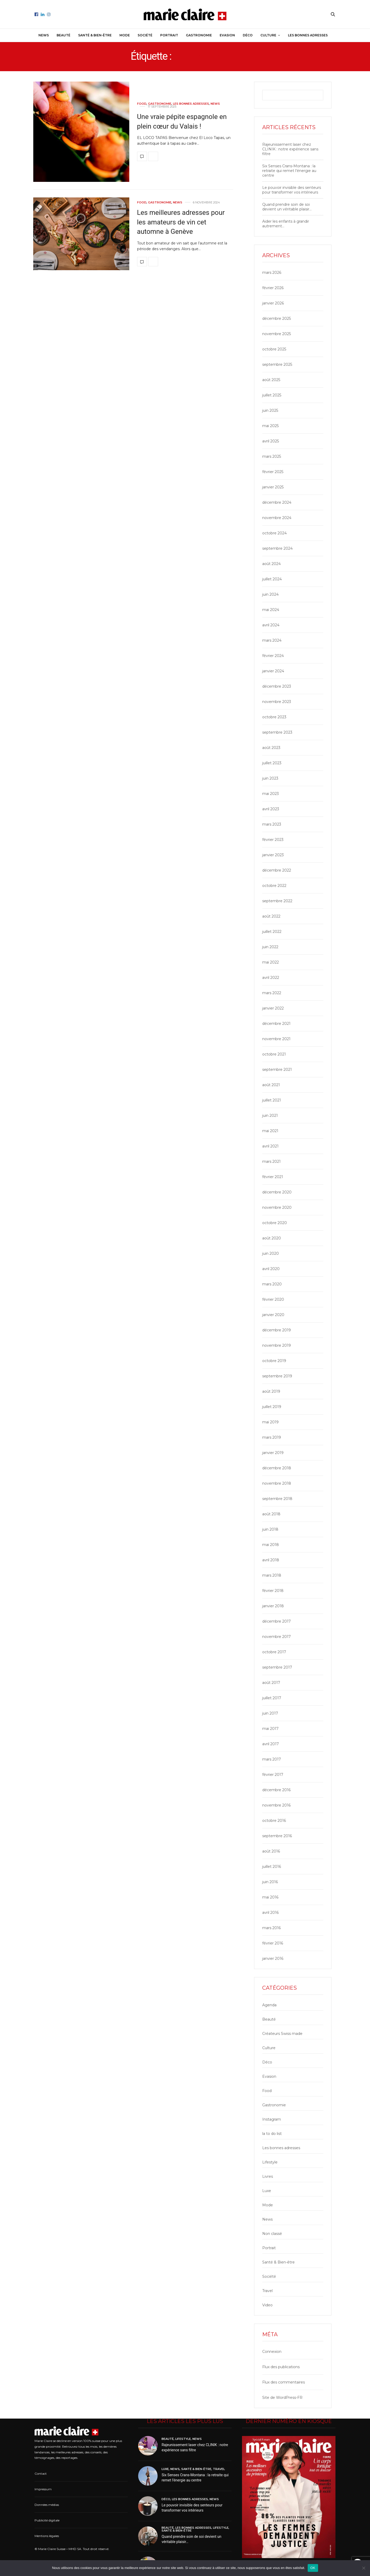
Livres (267, 2176)
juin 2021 (270, 1115)
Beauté (63, 35)
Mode (124, 35)
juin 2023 (270, 778)
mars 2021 (271, 1161)
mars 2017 (271, 1759)
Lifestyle (270, 2162)
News (43, 35)
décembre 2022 (276, 870)
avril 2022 (270, 977)
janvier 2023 (273, 855)
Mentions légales (47, 2536)
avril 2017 (270, 1744)
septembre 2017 (277, 1667)
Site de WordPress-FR (282, 2397)
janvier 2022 (273, 1008)
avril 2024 (270, 625)
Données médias (47, 2505)
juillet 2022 (271, 931)
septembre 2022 (277, 901)
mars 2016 (271, 1928)
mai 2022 (270, 962)
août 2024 (271, 563)
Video (267, 2305)
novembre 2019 (276, 1345)
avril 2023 (270, 809)
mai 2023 (270, 793)
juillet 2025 (271, 395)
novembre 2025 (276, 333)
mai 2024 (270, 609)
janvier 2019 (273, 1452)
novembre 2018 (276, 1483)
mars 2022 (271, 993)
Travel (267, 2290)
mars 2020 (272, 1284)
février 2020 (273, 1299)
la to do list (272, 2133)
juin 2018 (270, 1529)
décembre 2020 (277, 1192)
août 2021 (271, 1085)
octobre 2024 (274, 533)
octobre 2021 (274, 1054)
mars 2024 (271, 640)
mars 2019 (271, 1437)
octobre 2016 (274, 1820)
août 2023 (271, 747)
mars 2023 (271, 824)
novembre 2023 (276, 701)
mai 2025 (270, 425)
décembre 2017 (276, 1621)
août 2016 (271, 1851)
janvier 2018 (273, 1606)
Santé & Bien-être (95, 35)
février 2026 (273, 288)
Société (145, 35)
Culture (268, 35)
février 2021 (272, 1176)
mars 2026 (271, 272)
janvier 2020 (273, 1314)
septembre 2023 (277, 732)
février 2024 (273, 655)
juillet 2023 (271, 763)
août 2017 (271, 1682)
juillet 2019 (271, 1406)
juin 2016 (270, 1882)
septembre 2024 (277, 548)
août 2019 (271, 1391)
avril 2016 (270, 1912)
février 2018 (273, 1590)
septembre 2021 (277, 1069)
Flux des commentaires (283, 2382)
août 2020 (271, 1238)
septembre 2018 (277, 1498)
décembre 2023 (276, 686)
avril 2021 (270, 1146)
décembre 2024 (276, 502)
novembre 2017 (276, 1636)
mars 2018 (271, 1575)
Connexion (271, 2351)
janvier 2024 (273, 671)
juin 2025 (270, 410)
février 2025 (272, 471)
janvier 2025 (273, 487)
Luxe (266, 2190)
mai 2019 (270, 1422)
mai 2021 (270, 1130)
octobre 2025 (274, 349)
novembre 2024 (276, 517)
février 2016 (272, 1943)
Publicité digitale (47, 2520)
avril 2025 (270, 441)
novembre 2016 (276, 1805)
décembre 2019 (276, 1330)
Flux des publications (281, 2367)
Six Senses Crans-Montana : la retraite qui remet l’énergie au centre (289, 171)
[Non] (363, 2568)
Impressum (43, 2489)
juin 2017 (270, 1713)
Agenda (269, 2005)
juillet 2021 (271, 1100)
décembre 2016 (276, 1790)
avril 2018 (270, 1560)
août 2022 (271, 916)
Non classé (272, 2233)
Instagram (271, 2119)
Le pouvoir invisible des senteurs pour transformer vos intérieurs (291, 190)
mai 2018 (270, 1544)
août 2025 (271, 379)
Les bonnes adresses (308, 35)
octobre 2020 (274, 1222)
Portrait (169, 35)
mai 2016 (270, 1897)
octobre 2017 (274, 1652)
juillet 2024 (272, 579)
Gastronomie (199, 35)
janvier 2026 (273, 303)
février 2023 (273, 839)
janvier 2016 (272, 1958)
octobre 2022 (274, 885)
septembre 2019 (277, 1376)
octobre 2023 (274, 717)
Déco (248, 35)
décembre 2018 (276, 1468)
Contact (41, 2473)
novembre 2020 (277, 1207)
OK (312, 2568)
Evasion (227, 35)
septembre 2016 (277, 1836)
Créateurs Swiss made (282, 2033)
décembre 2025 (276, 318)
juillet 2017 (271, 1698)
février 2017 (272, 1774)
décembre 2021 (276, 1023)
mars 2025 (271, 456)
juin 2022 (270, 947)
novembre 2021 (276, 1039)
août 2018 (271, 1514)
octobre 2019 (274, 1360)
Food (141, 103)
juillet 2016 (271, 1866)
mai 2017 (270, 1728)
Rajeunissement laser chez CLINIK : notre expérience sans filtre (290, 149)
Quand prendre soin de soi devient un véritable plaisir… (287, 206)
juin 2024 (270, 594)
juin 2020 (270, 1253)
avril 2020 (271, 1268)
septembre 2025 (277, 364)
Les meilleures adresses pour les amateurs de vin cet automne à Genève (181, 222)
